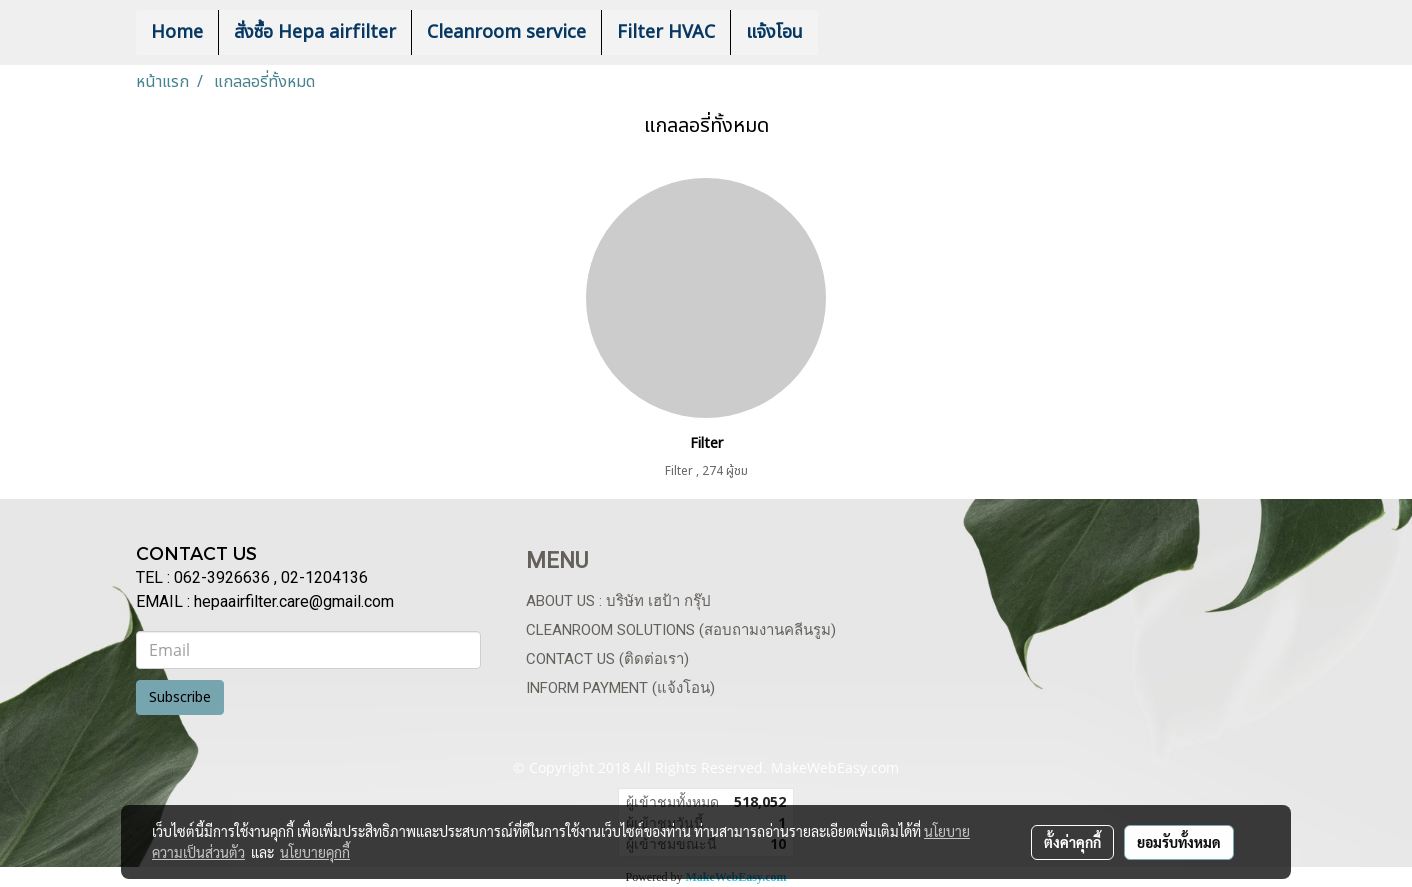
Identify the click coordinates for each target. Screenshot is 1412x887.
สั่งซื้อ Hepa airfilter (315, 32)
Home (177, 32)
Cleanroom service (506, 32)
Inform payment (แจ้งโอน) (620, 688)
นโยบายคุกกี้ (315, 852)
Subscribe (180, 697)
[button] (848, 33)
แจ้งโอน (774, 32)
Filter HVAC (666, 32)
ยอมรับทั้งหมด (1179, 842)
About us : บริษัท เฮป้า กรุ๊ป (618, 601)
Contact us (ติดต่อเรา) (607, 659)
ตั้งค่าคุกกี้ (1072, 842)
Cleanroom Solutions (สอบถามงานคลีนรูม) (681, 630)
